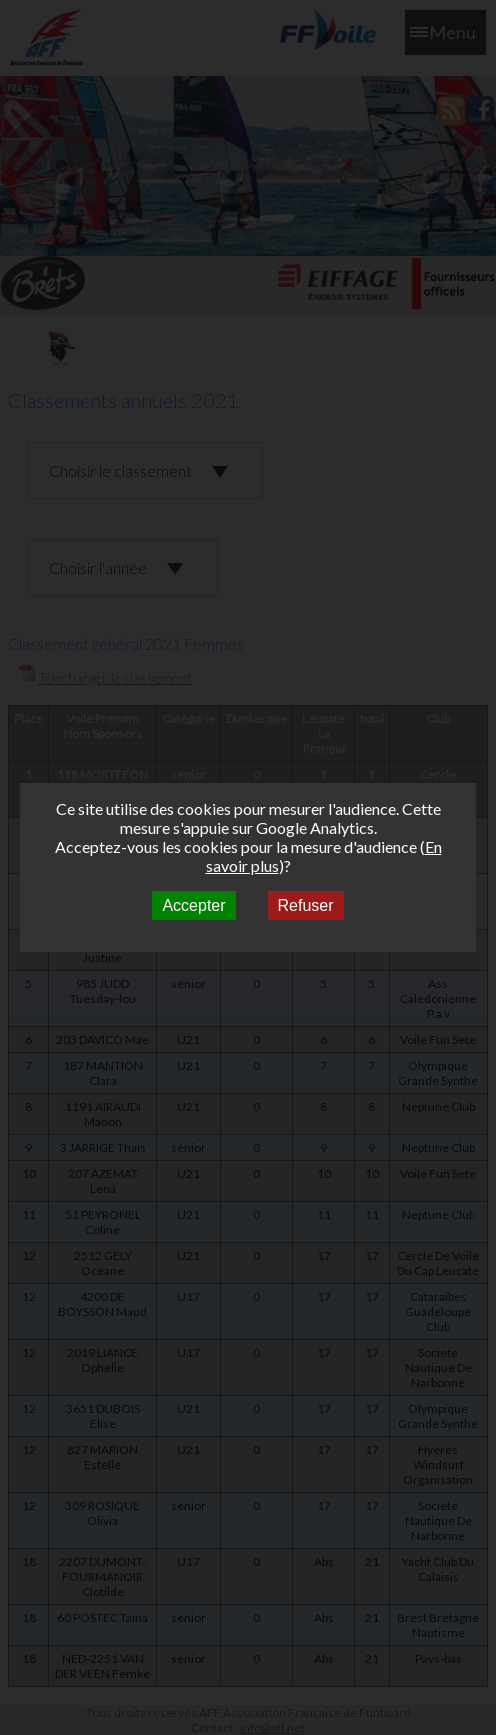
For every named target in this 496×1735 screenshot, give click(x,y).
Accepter (193, 905)
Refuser (306, 905)
